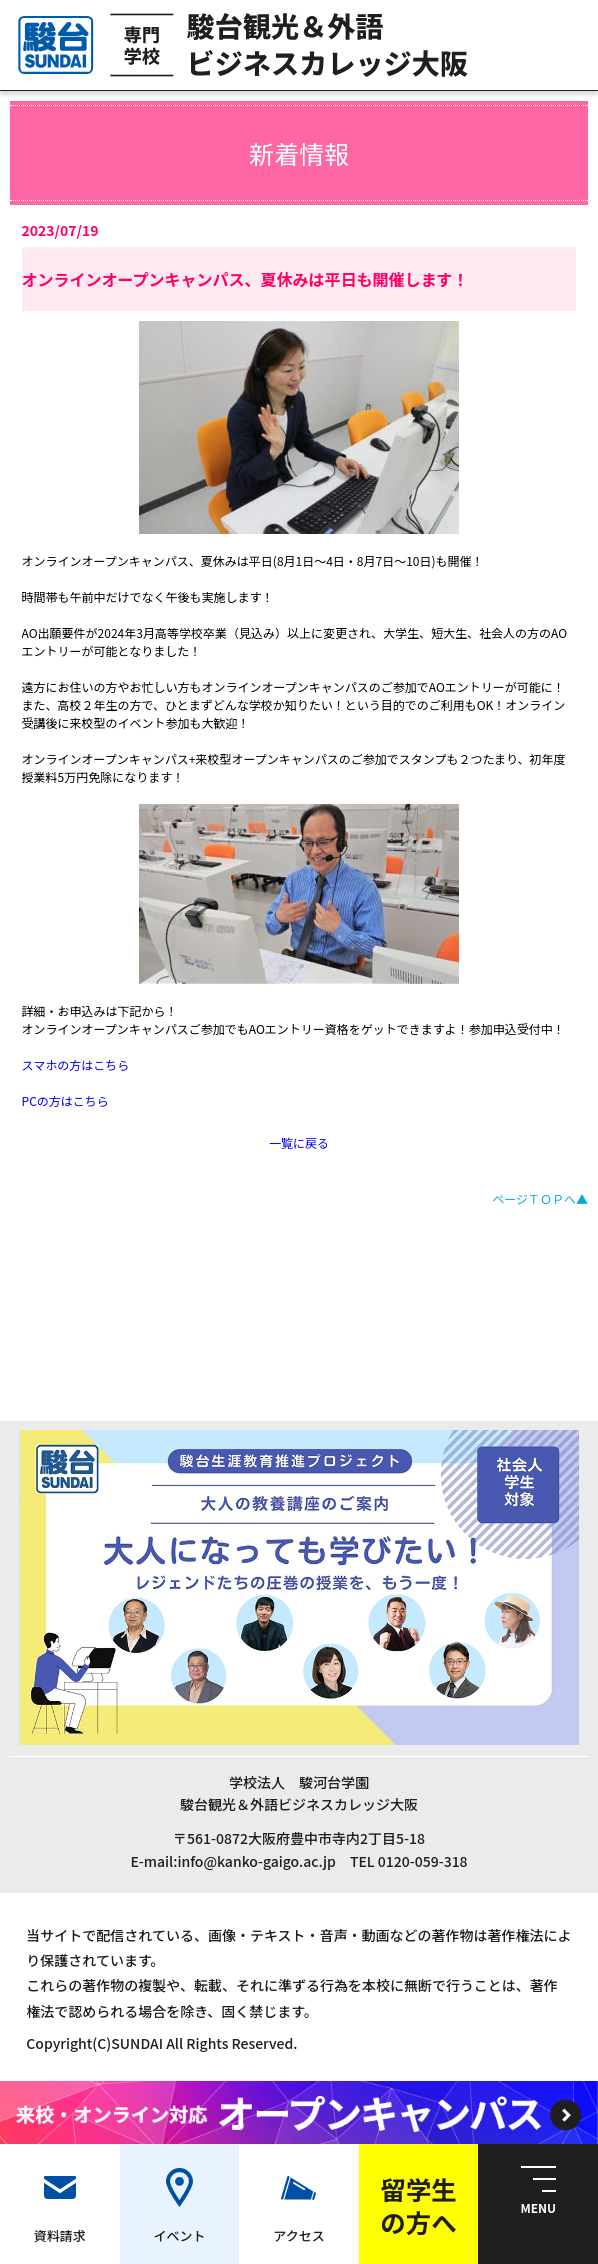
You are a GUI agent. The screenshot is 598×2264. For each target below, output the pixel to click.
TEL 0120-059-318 (409, 1861)
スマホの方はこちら (76, 1064)
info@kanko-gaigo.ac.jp (256, 1861)
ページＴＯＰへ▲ (540, 1198)
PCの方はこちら (65, 1100)
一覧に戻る (299, 1142)
